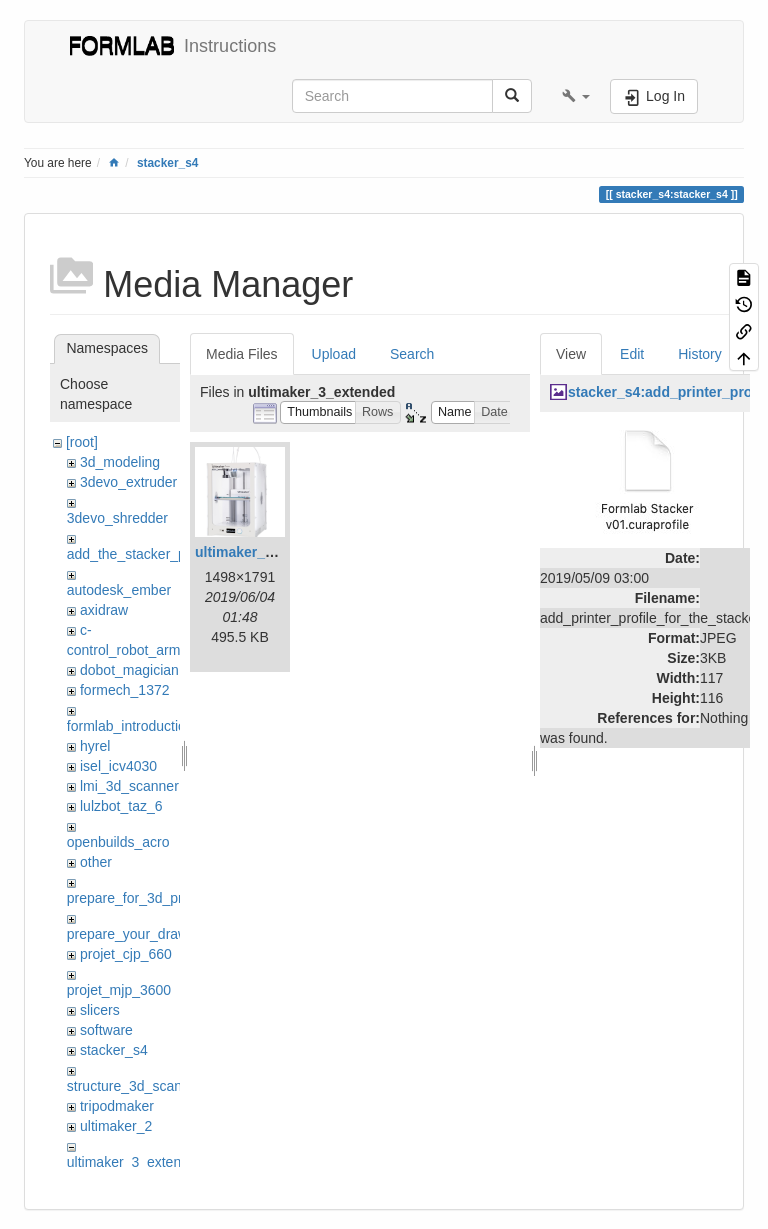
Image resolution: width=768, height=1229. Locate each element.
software (106, 1030)
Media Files (242, 354)
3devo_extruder (128, 482)
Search (412, 354)
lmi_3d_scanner (129, 786)
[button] (576, 96)
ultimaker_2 (116, 1126)
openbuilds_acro (118, 842)
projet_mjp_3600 (119, 990)
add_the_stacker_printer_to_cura (169, 554)
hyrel (95, 746)
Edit (632, 354)
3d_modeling (120, 462)
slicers (100, 1010)
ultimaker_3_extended (136, 1162)
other (96, 862)
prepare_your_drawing (137, 934)
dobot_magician (129, 670)
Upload (334, 354)
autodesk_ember (119, 590)
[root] (82, 442)
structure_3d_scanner (134, 1086)
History (700, 354)
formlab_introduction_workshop (164, 726)
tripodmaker (117, 1106)
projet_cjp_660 (126, 954)
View (571, 354)
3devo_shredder (117, 518)
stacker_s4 (168, 163)
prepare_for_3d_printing (141, 898)
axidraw (104, 610)
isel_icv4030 (118, 766)
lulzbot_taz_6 (121, 806)
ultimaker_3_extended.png (283, 552)
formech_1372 (125, 690)
